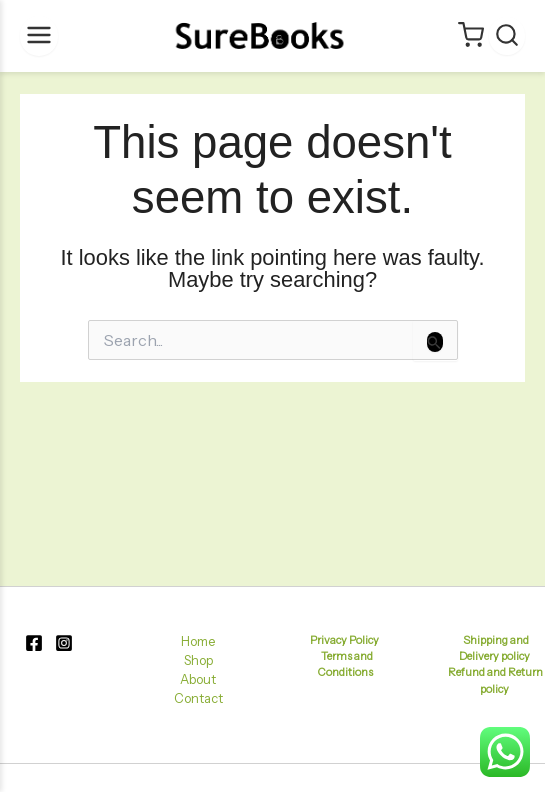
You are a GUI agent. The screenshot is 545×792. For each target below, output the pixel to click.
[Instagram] (64, 643)
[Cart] (471, 36)
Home (198, 641)
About (198, 679)
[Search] (507, 36)
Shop (198, 660)
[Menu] (39, 36)
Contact (198, 698)
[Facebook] (34, 643)
